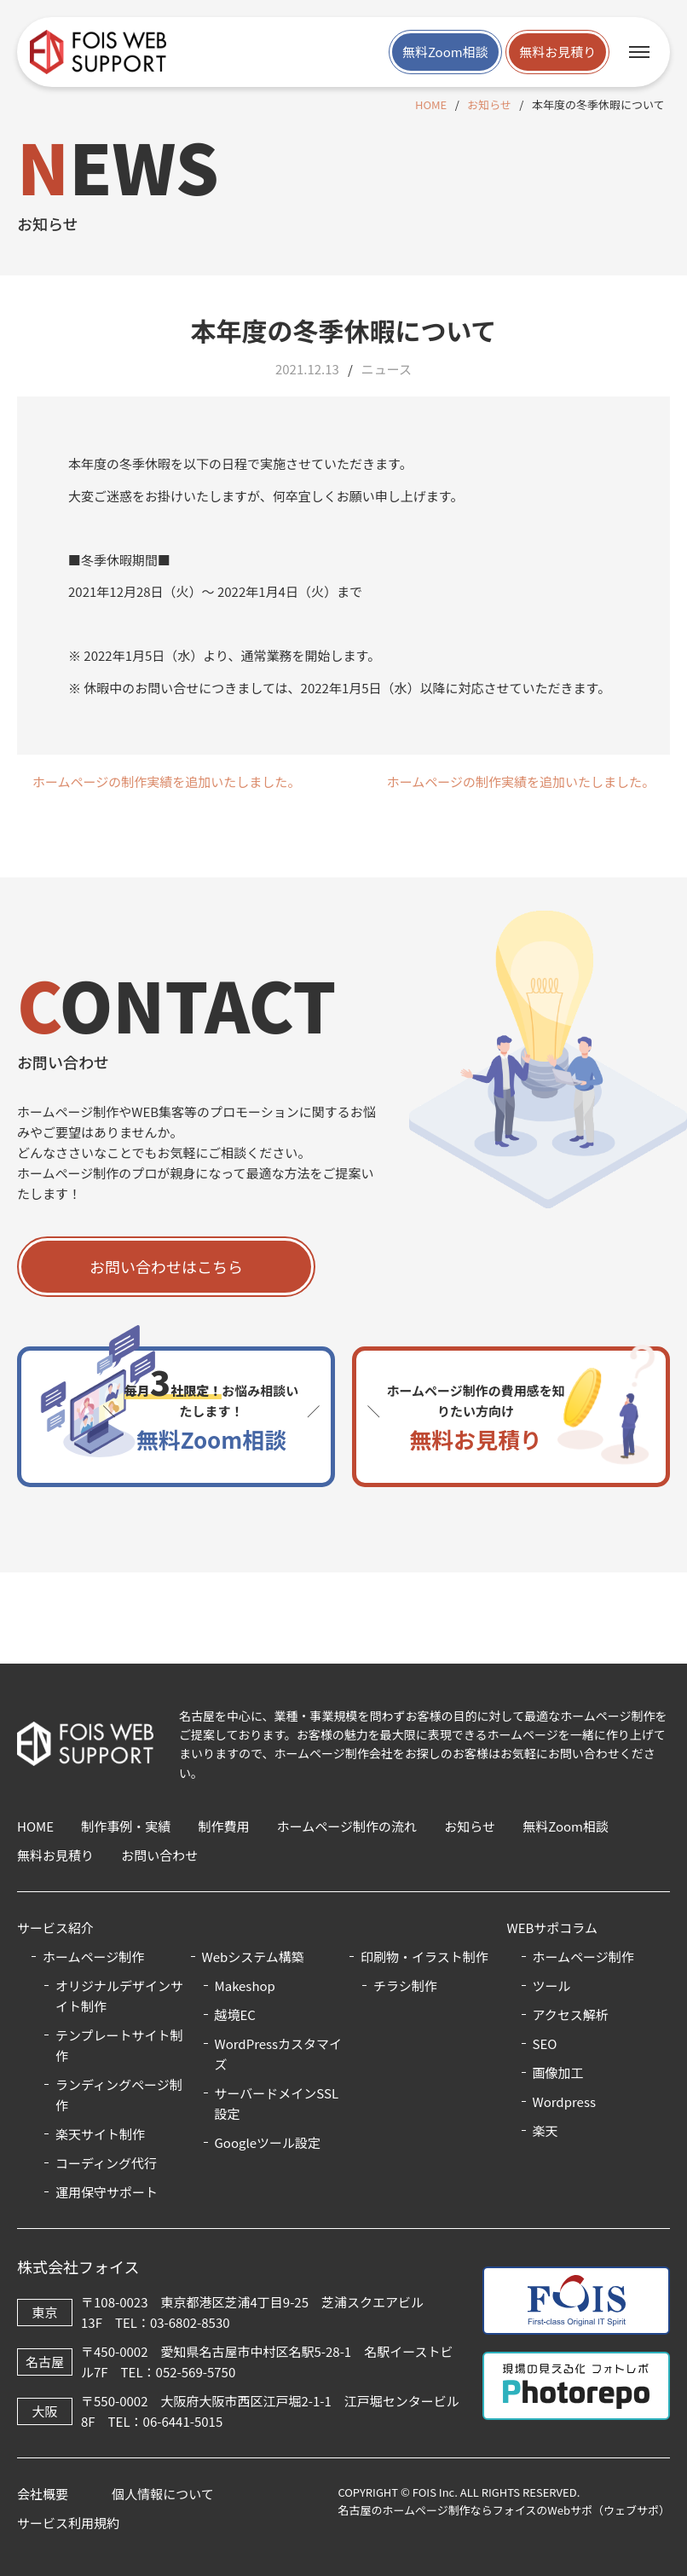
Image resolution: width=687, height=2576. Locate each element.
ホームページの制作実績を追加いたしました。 (166, 781)
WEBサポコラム (552, 1927)
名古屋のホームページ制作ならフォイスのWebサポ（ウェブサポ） (504, 2510)
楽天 (545, 2130)
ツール (552, 1985)
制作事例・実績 (125, 1826)
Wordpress (564, 2101)
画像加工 (558, 2072)
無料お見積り (557, 52)
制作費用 (224, 1826)
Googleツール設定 (268, 2142)
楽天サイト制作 (100, 2134)
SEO (545, 2043)
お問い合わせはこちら (166, 1266)
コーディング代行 (106, 2163)
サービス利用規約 (68, 2523)
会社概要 (42, 2494)
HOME (431, 104)
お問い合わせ (159, 1855)
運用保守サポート (106, 2192)
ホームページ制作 (583, 1956)
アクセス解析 (571, 2014)
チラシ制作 (405, 1985)
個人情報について (163, 2494)
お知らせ (489, 104)
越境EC (235, 2014)
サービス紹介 (55, 1927)
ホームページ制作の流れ (347, 1826)
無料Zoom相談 (445, 52)
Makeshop (245, 1985)
